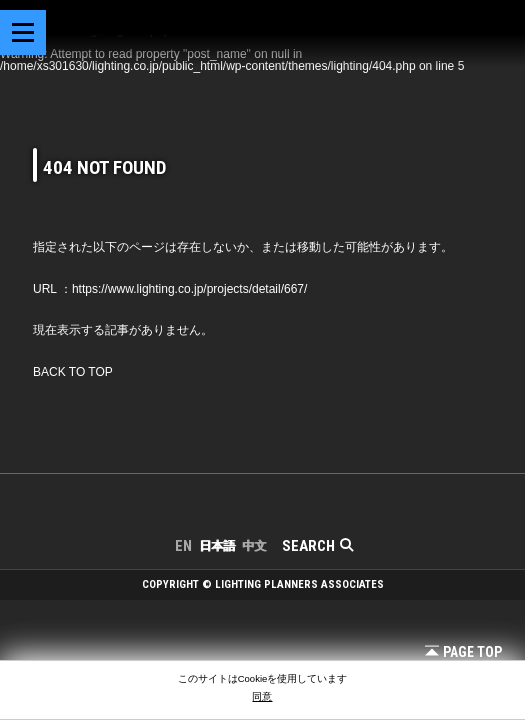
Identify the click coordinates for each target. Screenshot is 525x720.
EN (183, 546)
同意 (262, 696)
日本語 (217, 546)
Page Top (463, 652)
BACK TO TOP (73, 372)
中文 (254, 546)
